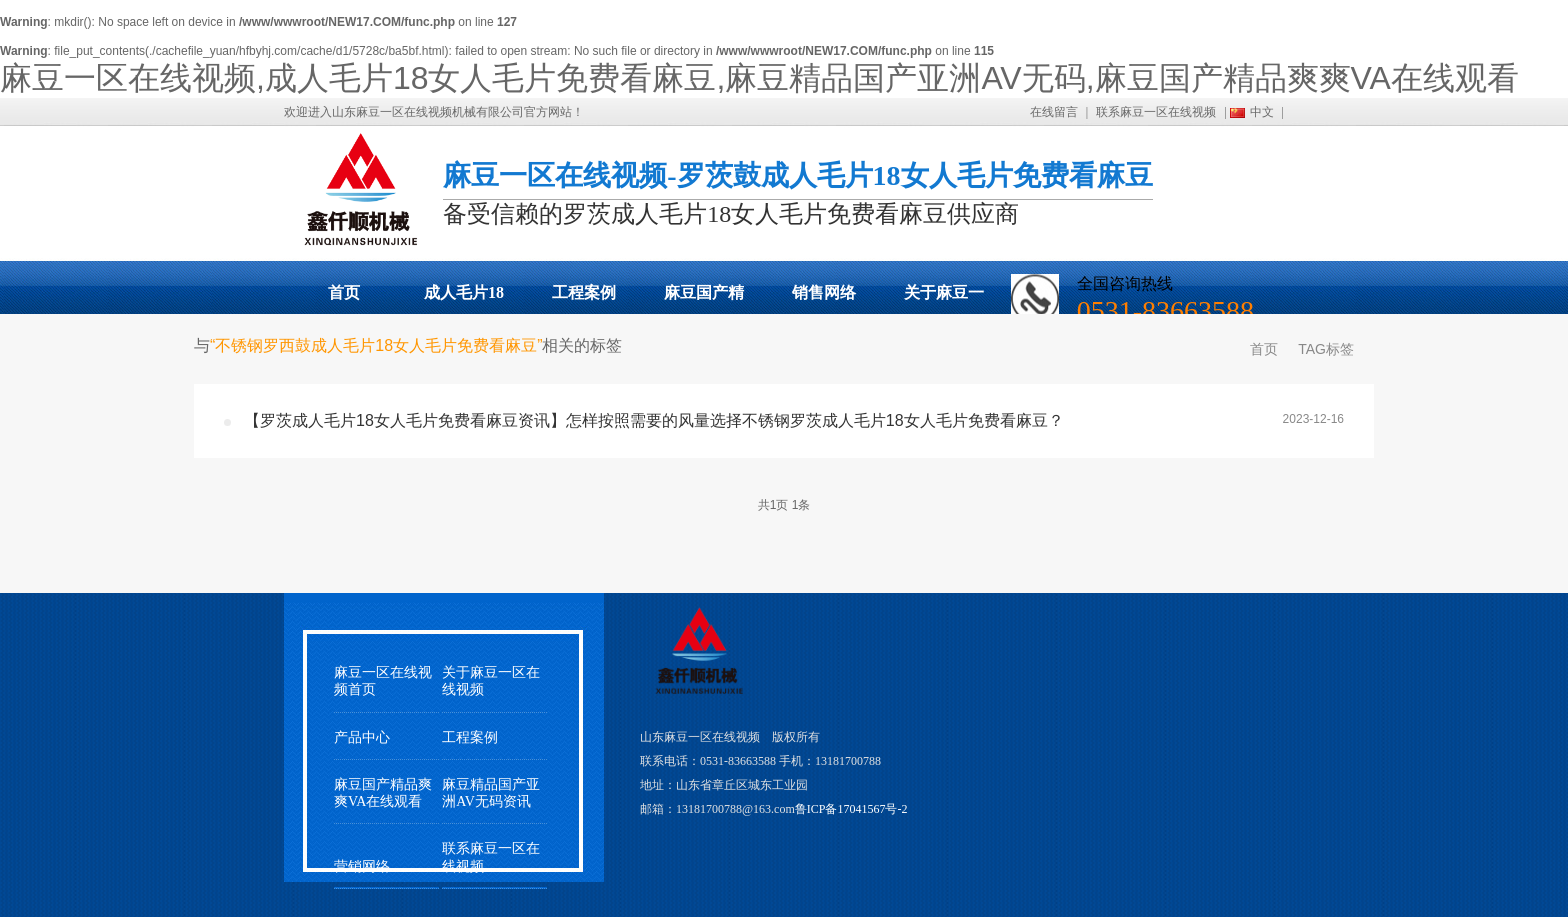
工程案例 (584, 292)
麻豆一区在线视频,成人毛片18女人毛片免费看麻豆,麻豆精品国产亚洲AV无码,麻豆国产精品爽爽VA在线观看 (759, 78)
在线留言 (1054, 112)
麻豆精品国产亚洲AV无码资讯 (491, 793)
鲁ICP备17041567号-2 (851, 809)
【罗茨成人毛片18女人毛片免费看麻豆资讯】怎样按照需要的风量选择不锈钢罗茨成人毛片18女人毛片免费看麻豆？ (654, 420)
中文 (1262, 112)
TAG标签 (1326, 349)
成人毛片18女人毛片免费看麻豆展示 (464, 299)
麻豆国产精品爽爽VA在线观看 (704, 299)
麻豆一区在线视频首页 (383, 681)
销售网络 (824, 292)
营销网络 (362, 866)
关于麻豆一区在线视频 (944, 299)
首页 (344, 292)
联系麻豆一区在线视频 (1156, 112)
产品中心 (362, 737)
